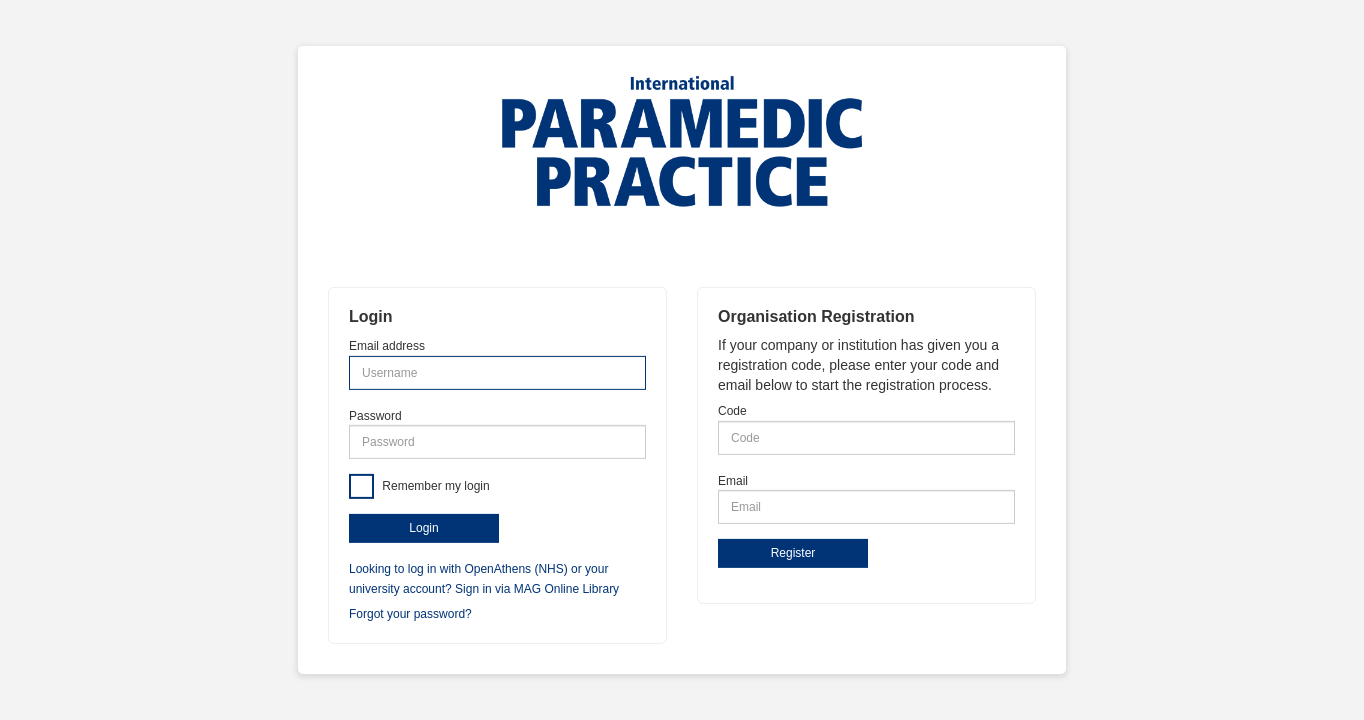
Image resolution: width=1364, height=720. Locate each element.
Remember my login (434, 485)
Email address (387, 346)
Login (423, 528)
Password (375, 415)
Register (793, 553)
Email (733, 480)
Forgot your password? (410, 614)
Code (732, 411)
